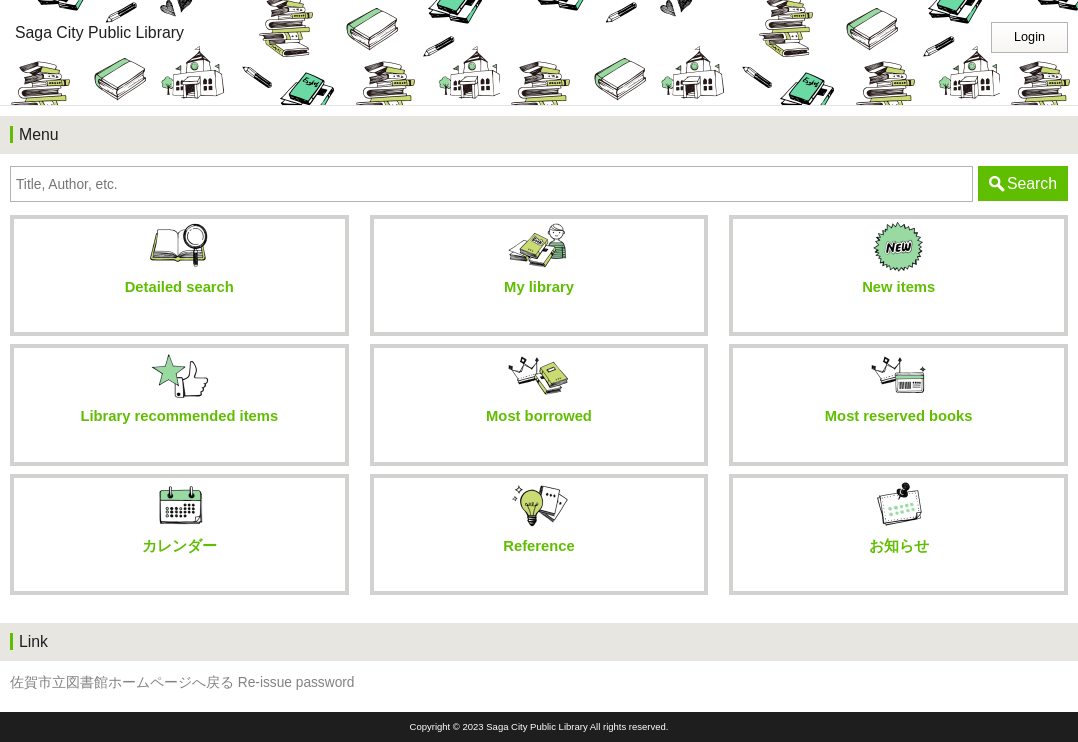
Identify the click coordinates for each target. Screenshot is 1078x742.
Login (1029, 37)
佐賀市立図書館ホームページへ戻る (122, 682)
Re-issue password (296, 682)
